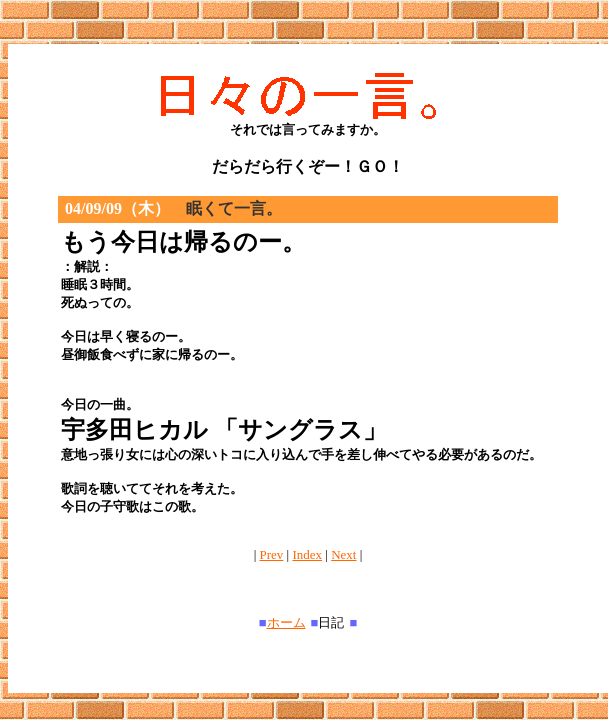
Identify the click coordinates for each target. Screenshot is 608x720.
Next (343, 554)
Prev (272, 554)
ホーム (286, 622)
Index (307, 554)
